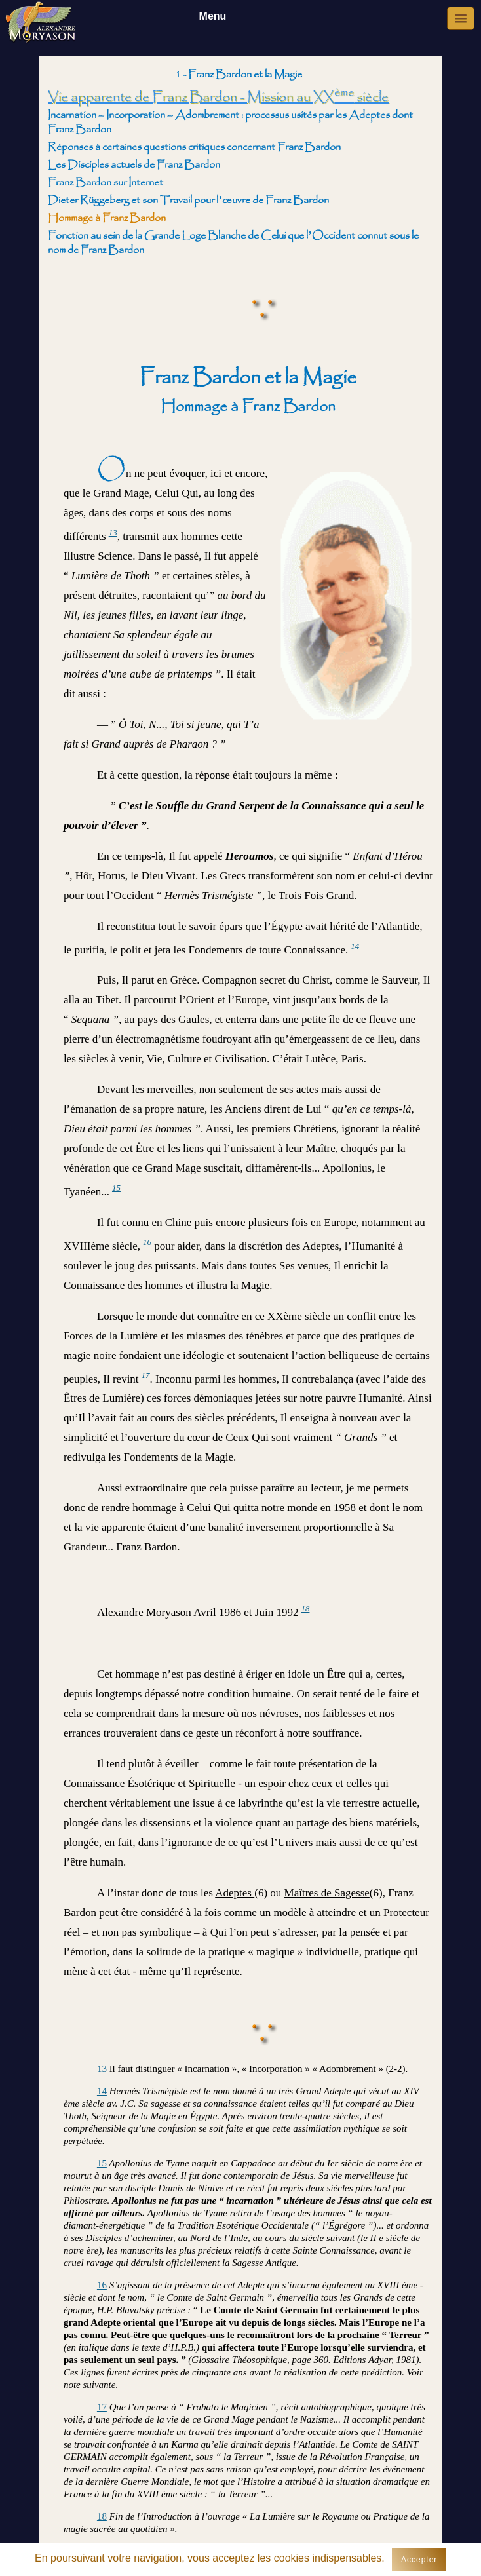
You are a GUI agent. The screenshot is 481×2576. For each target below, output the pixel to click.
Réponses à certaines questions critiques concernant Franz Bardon (194, 147)
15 (116, 1188)
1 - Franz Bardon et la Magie (238, 74)
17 (146, 1375)
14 (355, 946)
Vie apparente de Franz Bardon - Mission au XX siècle (218, 97)
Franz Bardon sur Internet (105, 182)
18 (305, 1608)
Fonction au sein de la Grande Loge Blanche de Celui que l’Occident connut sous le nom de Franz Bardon (233, 242)
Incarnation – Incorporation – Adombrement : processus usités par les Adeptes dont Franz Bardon (230, 122)
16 (147, 1242)
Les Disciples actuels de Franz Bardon (134, 165)
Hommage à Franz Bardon (107, 218)
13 (113, 532)
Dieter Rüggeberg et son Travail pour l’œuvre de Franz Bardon (188, 200)
